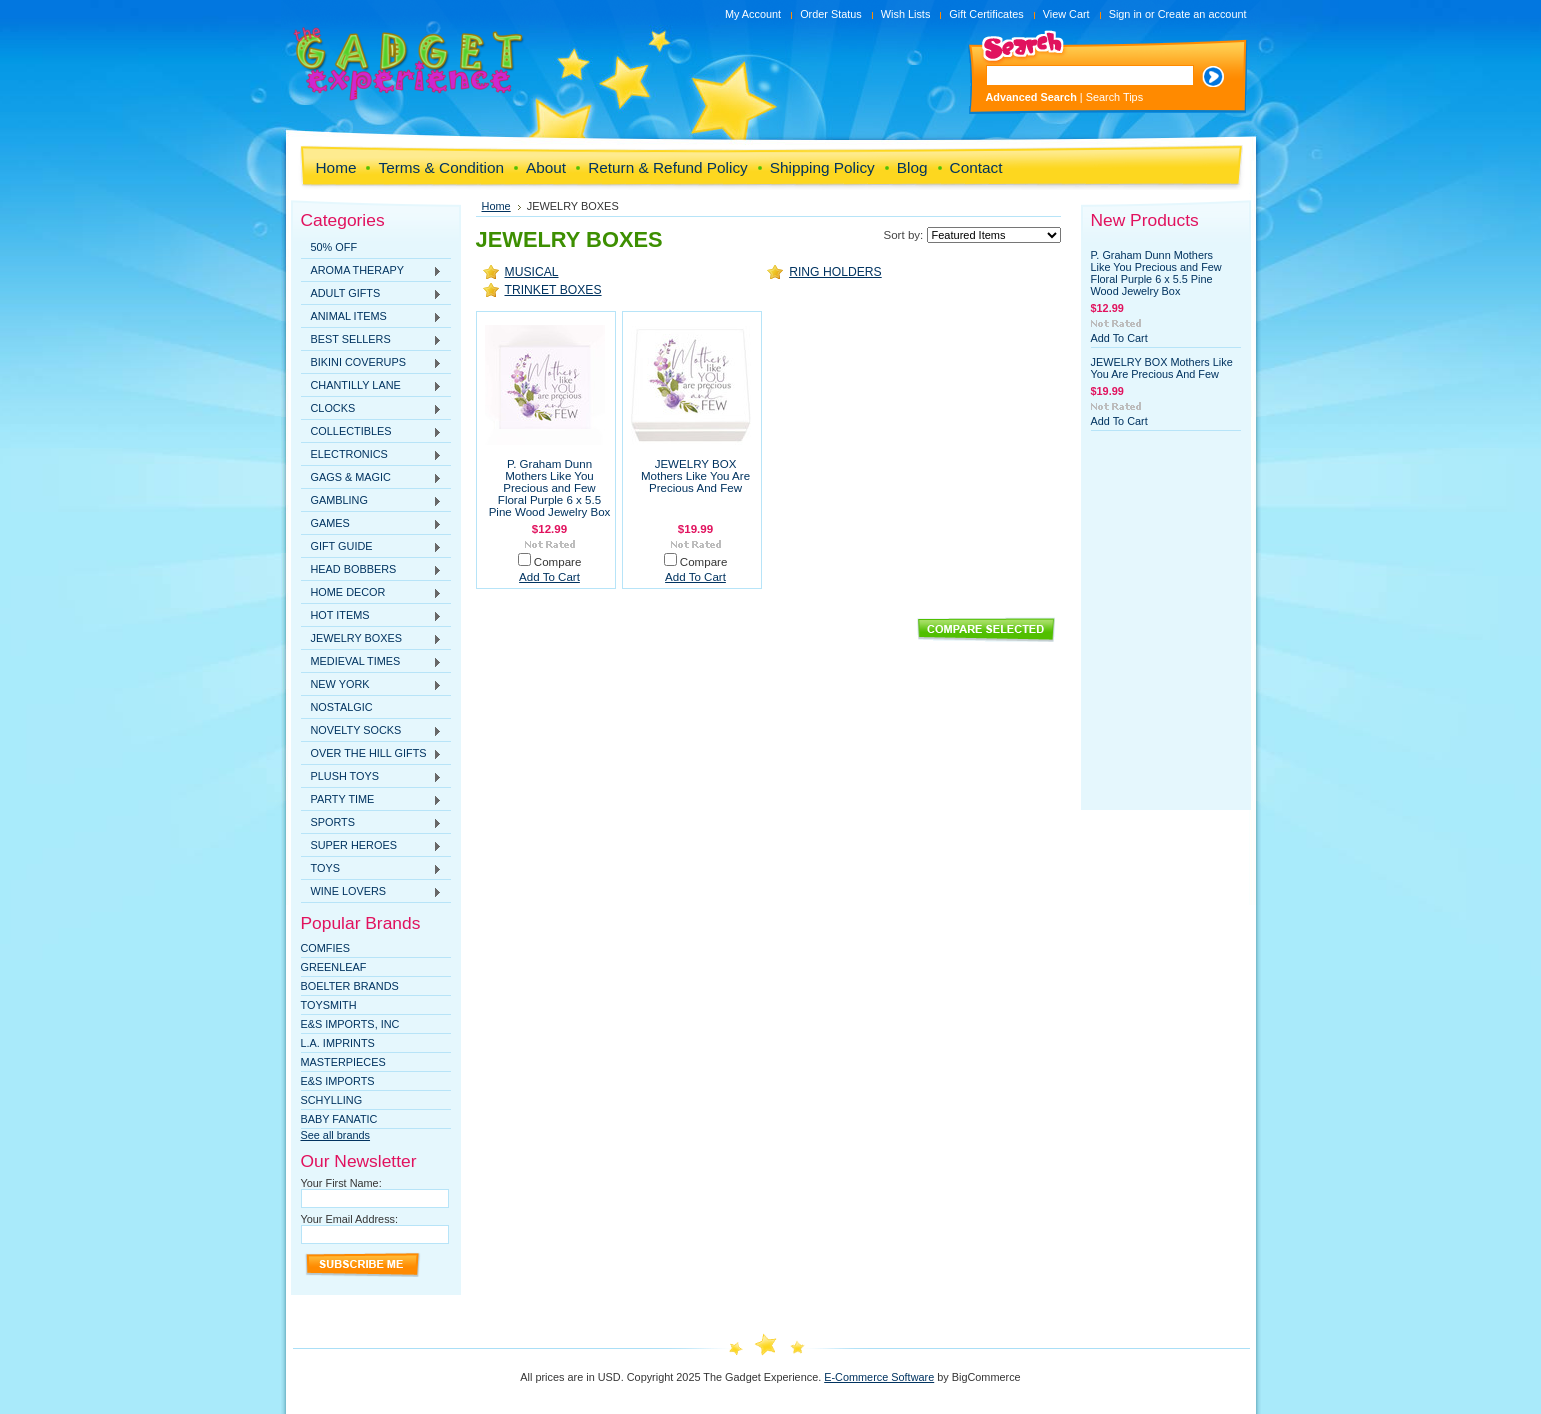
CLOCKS (372, 409)
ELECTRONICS (372, 455)
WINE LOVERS (372, 892)
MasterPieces (343, 1062)
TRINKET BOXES (553, 290)
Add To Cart (549, 577)
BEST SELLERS (372, 340)
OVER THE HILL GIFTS (372, 754)
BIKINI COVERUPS (372, 363)
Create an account (1202, 14)
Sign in (1125, 14)
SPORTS (372, 823)
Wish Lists (906, 14)
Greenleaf (334, 967)
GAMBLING (372, 501)
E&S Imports (338, 1081)
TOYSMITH (329, 1005)
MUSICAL (532, 272)
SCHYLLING (332, 1100)
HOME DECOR (372, 593)
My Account (753, 14)
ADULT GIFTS (372, 294)
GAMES (372, 524)
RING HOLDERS (835, 272)
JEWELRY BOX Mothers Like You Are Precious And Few (695, 476)
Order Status (831, 14)
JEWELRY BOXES (372, 639)
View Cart (1066, 14)
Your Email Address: (350, 1219)
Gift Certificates (986, 14)
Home (496, 206)
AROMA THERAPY (372, 271)
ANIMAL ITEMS (372, 317)
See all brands (336, 1135)
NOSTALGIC (342, 707)
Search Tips (1114, 97)
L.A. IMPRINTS (338, 1043)
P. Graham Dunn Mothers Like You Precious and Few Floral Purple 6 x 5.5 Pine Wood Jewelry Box (550, 488)
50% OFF (334, 247)
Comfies (326, 948)
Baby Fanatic (339, 1119)
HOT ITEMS (372, 616)
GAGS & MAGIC (372, 478)
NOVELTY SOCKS (372, 731)
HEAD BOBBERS (372, 570)
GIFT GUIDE (372, 547)
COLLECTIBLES (372, 432)
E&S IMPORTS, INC (350, 1024)
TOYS (372, 869)
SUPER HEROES (372, 846)
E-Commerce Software (879, 1377)
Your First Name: (341, 1183)
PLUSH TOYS (372, 777)
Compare (558, 562)
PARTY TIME (372, 800)
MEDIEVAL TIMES (372, 662)
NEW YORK (372, 685)
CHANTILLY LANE (372, 386)
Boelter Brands (350, 986)
